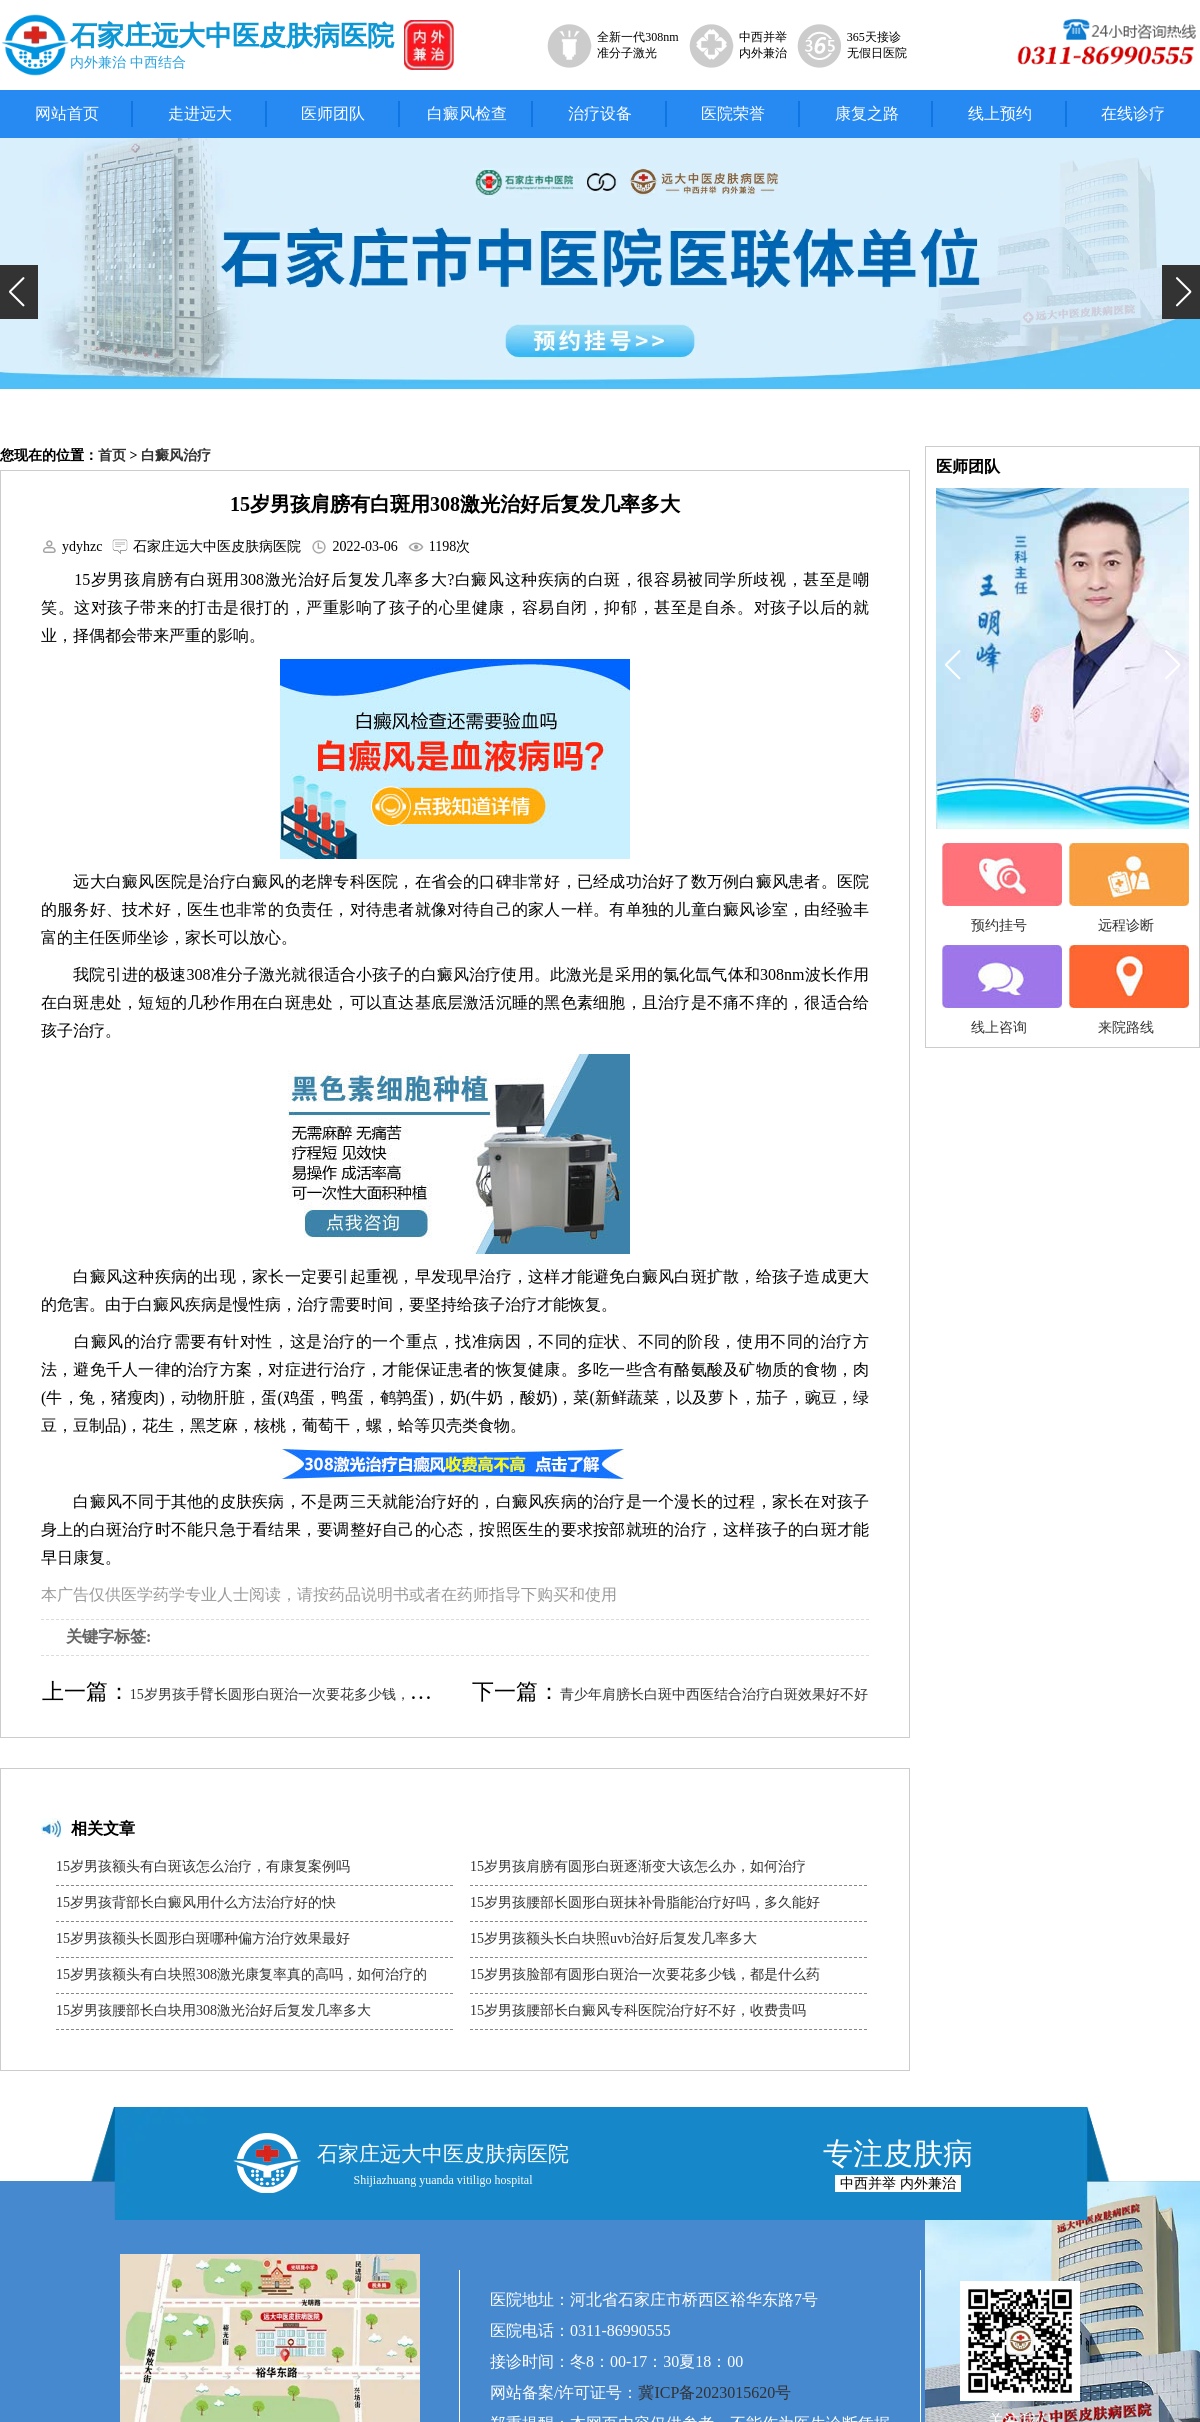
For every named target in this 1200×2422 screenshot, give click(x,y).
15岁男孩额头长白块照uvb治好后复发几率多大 (613, 1938)
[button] (19, 292)
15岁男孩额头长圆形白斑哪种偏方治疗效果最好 (203, 1938)
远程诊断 (1126, 888)
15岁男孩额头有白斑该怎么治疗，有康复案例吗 (203, 1866)
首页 (112, 455)
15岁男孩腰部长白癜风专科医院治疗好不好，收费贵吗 (638, 2010)
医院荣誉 (733, 113)
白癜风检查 (467, 113)
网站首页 (67, 113)
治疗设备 (600, 113)
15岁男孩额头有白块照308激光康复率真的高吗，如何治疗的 (241, 1974)
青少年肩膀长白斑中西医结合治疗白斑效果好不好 (714, 1694)
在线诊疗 (1133, 113)
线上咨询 (999, 990)
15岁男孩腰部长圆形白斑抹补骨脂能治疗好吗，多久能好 (645, 1902)
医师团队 (333, 113)
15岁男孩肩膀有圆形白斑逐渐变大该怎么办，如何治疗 (638, 1866)
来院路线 (1126, 990)
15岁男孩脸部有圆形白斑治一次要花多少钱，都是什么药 (645, 1974)
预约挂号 (999, 888)
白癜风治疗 (176, 455)
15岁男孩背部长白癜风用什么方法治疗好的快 (196, 1902)
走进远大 (200, 113)
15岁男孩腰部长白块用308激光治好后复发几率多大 (213, 2010)
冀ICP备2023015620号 (714, 2392)
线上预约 (1000, 113)
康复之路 (867, 113)
